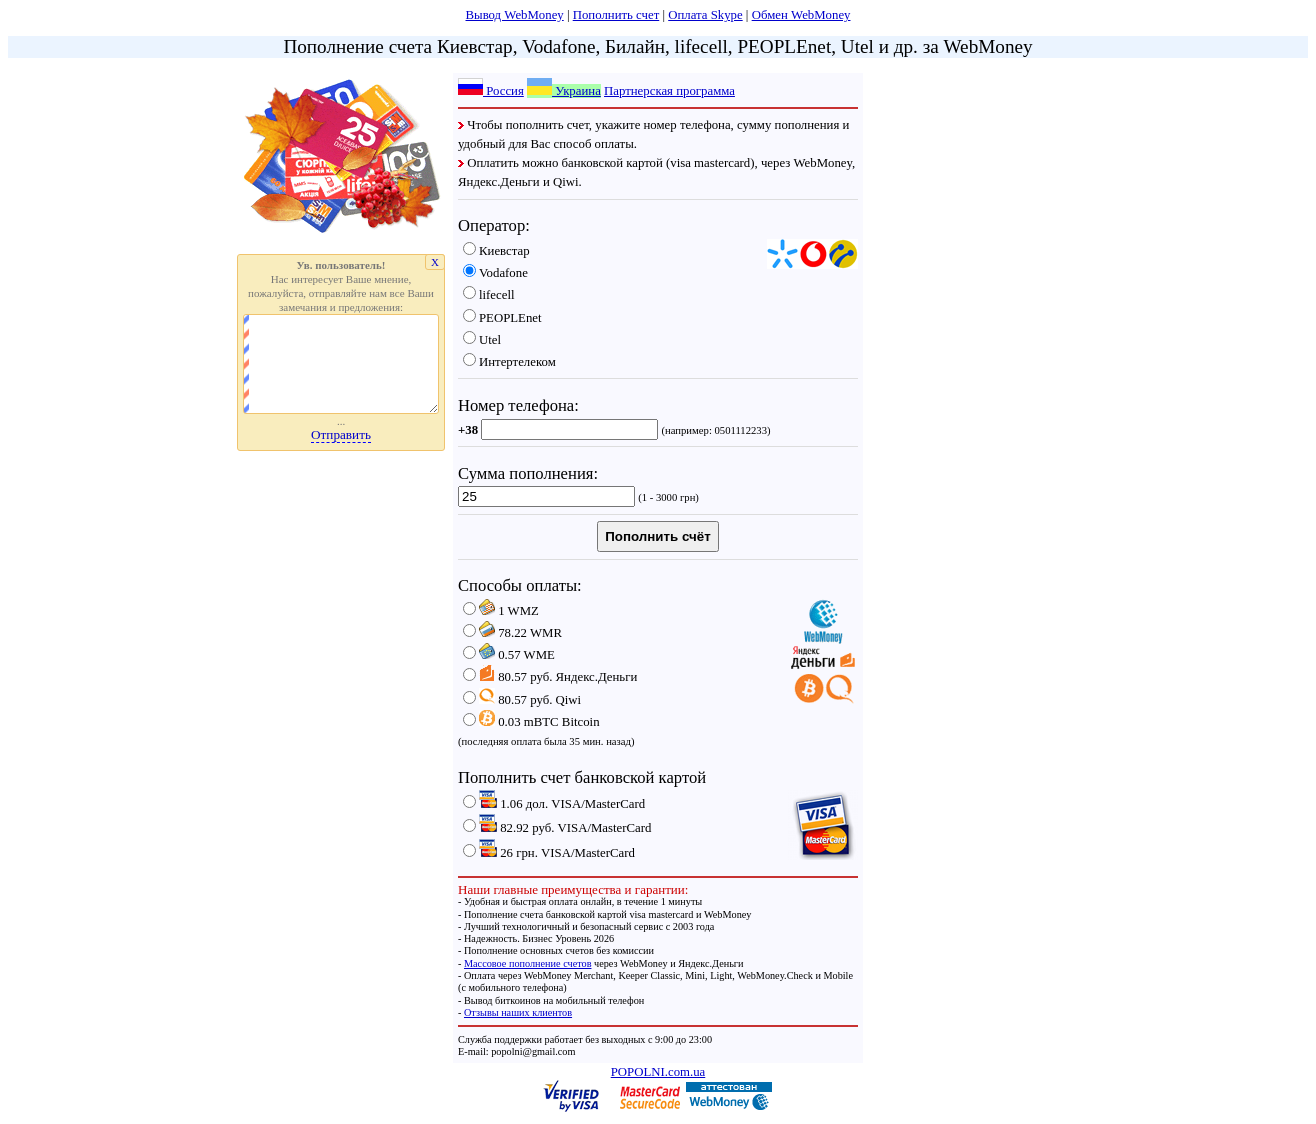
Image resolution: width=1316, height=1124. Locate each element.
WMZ (501, 611)
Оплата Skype (705, 15)
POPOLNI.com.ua (658, 1072)
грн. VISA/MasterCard (549, 853)
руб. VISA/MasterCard (557, 828)
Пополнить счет (616, 15)
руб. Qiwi (522, 700)
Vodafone (495, 273)
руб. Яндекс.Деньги (550, 677)
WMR (512, 633)
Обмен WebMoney (801, 15)
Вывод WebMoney (515, 15)
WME (509, 655)
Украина (564, 91)
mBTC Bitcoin (531, 722)
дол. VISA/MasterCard (554, 804)
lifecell (489, 295)
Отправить (341, 434)
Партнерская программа (669, 91)
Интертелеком (509, 362)
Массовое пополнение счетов (528, 963)
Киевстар (496, 251)
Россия (491, 91)
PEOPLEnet (502, 318)
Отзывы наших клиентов (518, 1012)
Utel (482, 340)
